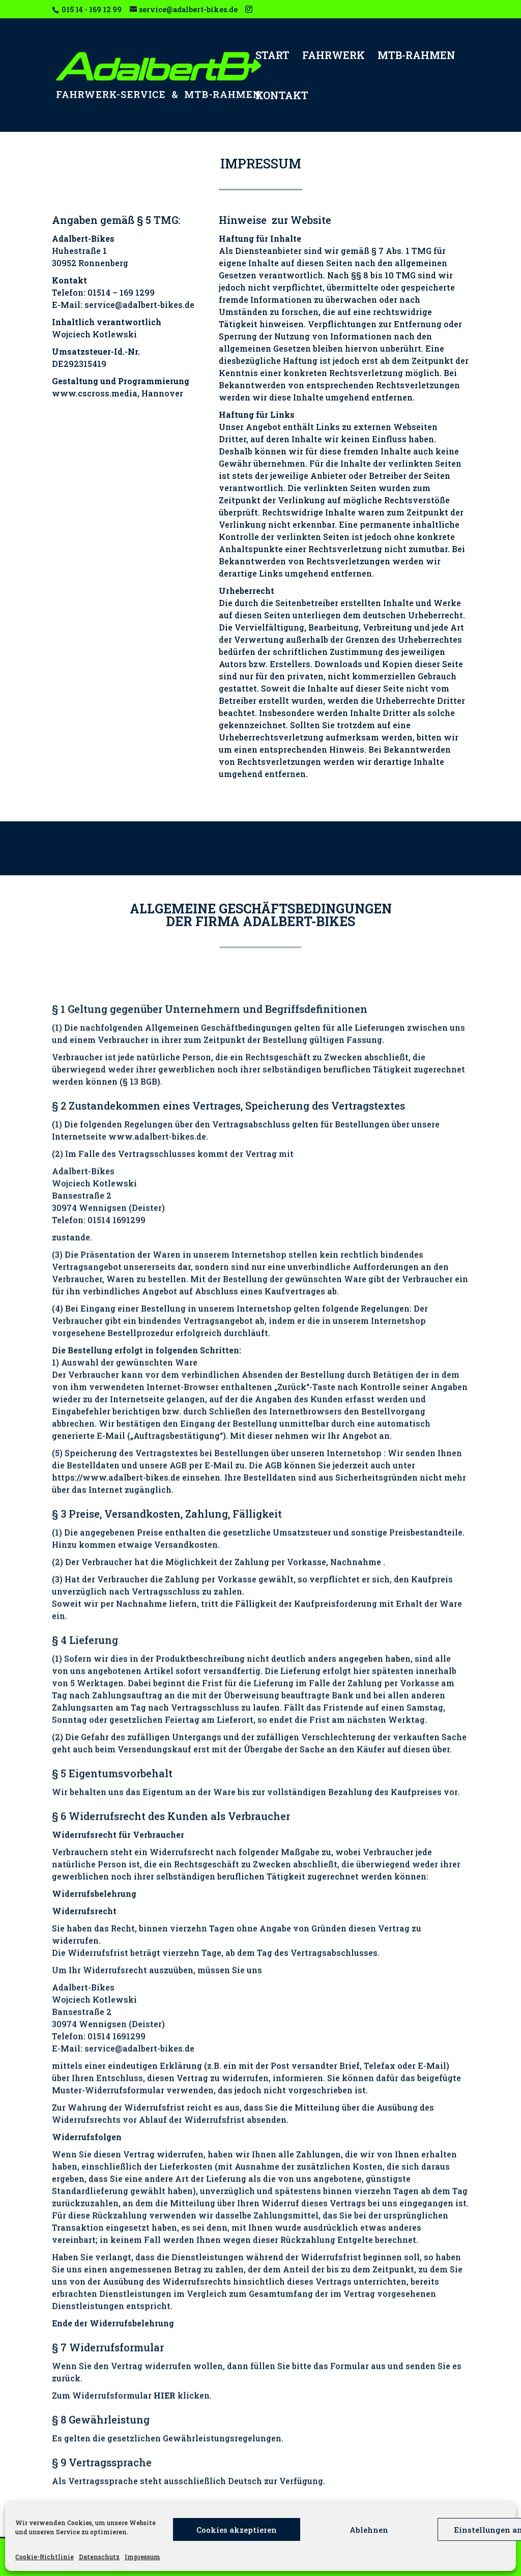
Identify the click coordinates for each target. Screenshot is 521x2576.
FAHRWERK (333, 56)
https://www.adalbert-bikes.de (116, 2251)
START (272, 56)
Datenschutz (99, 2557)
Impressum (142, 2557)
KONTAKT (281, 97)
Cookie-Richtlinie (44, 2557)
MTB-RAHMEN (416, 56)
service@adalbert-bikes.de (139, 378)
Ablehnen (369, 2530)
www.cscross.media (94, 466)
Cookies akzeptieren (236, 2530)
